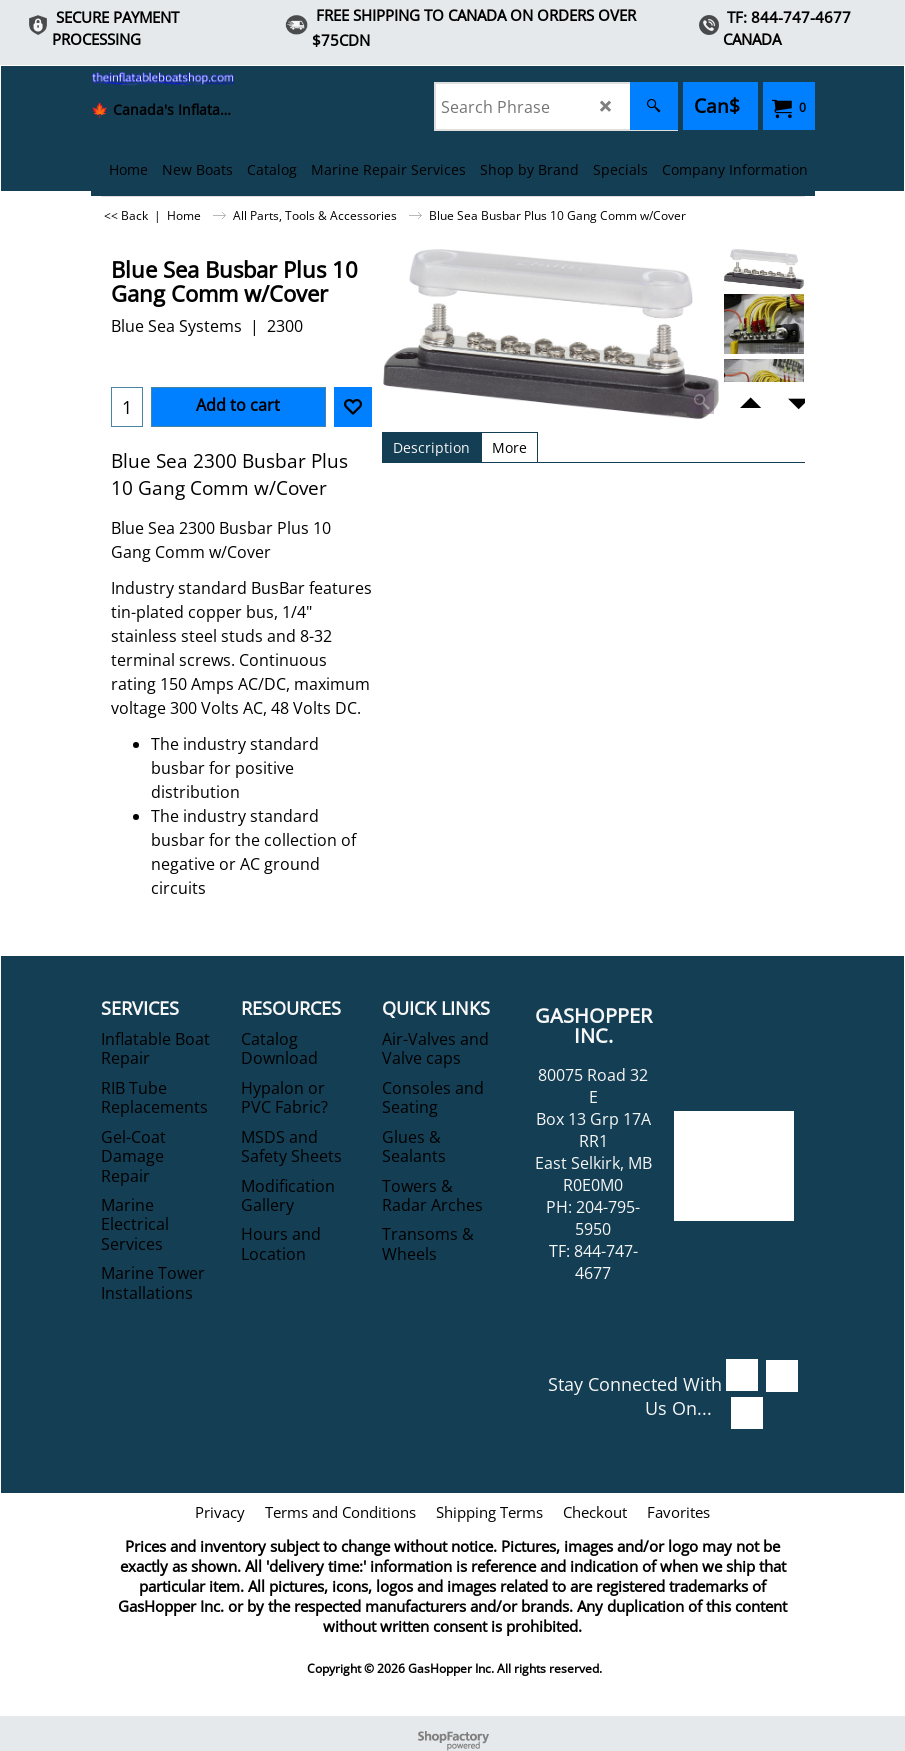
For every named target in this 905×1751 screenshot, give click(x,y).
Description (431, 447)
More (509, 447)
